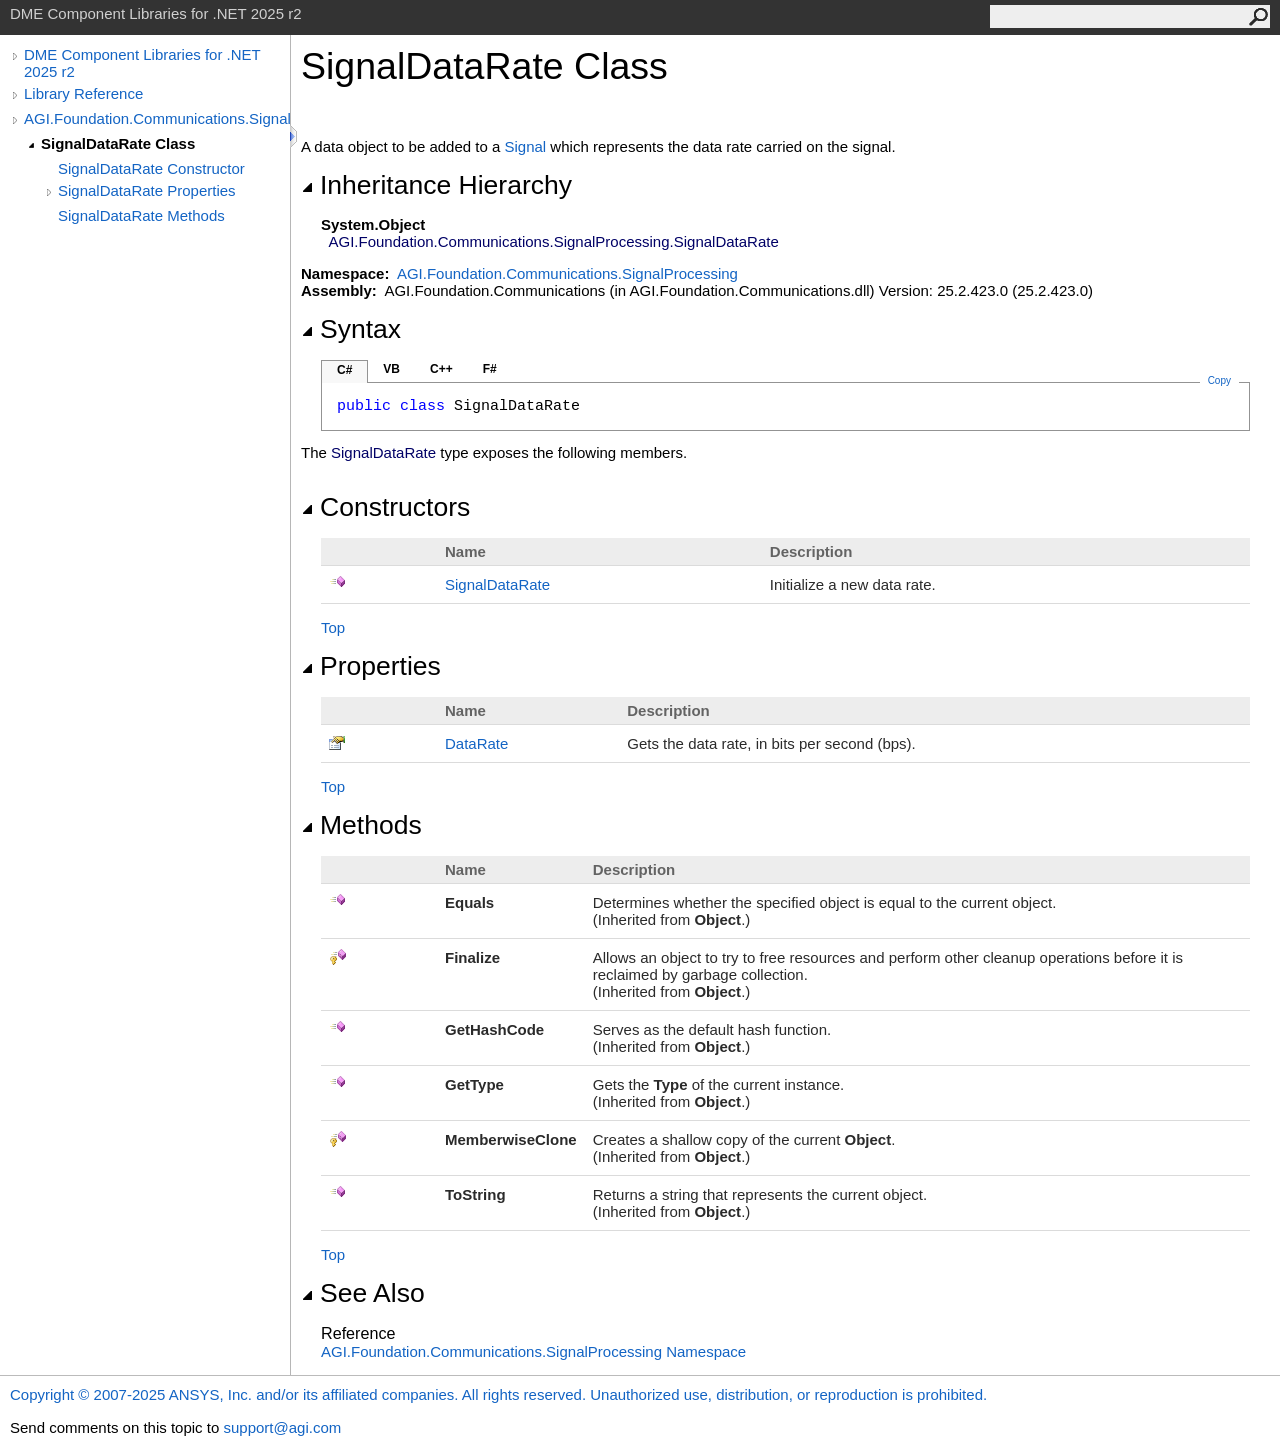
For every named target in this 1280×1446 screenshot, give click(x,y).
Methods (361, 825)
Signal (526, 146)
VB (391, 369)
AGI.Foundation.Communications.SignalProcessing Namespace (533, 1351)
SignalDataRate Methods (141, 215)
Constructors (385, 507)
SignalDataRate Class (118, 143)
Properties (371, 666)
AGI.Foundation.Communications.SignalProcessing (157, 118)
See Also (363, 1293)
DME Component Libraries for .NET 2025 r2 (142, 63)
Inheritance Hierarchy (436, 185)
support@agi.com (282, 1427)
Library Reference (83, 93)
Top (333, 627)
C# (344, 370)
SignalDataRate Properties (147, 190)
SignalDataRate (497, 584)
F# (490, 369)
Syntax (351, 329)
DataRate (476, 743)
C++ (441, 369)
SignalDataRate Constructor (151, 168)
